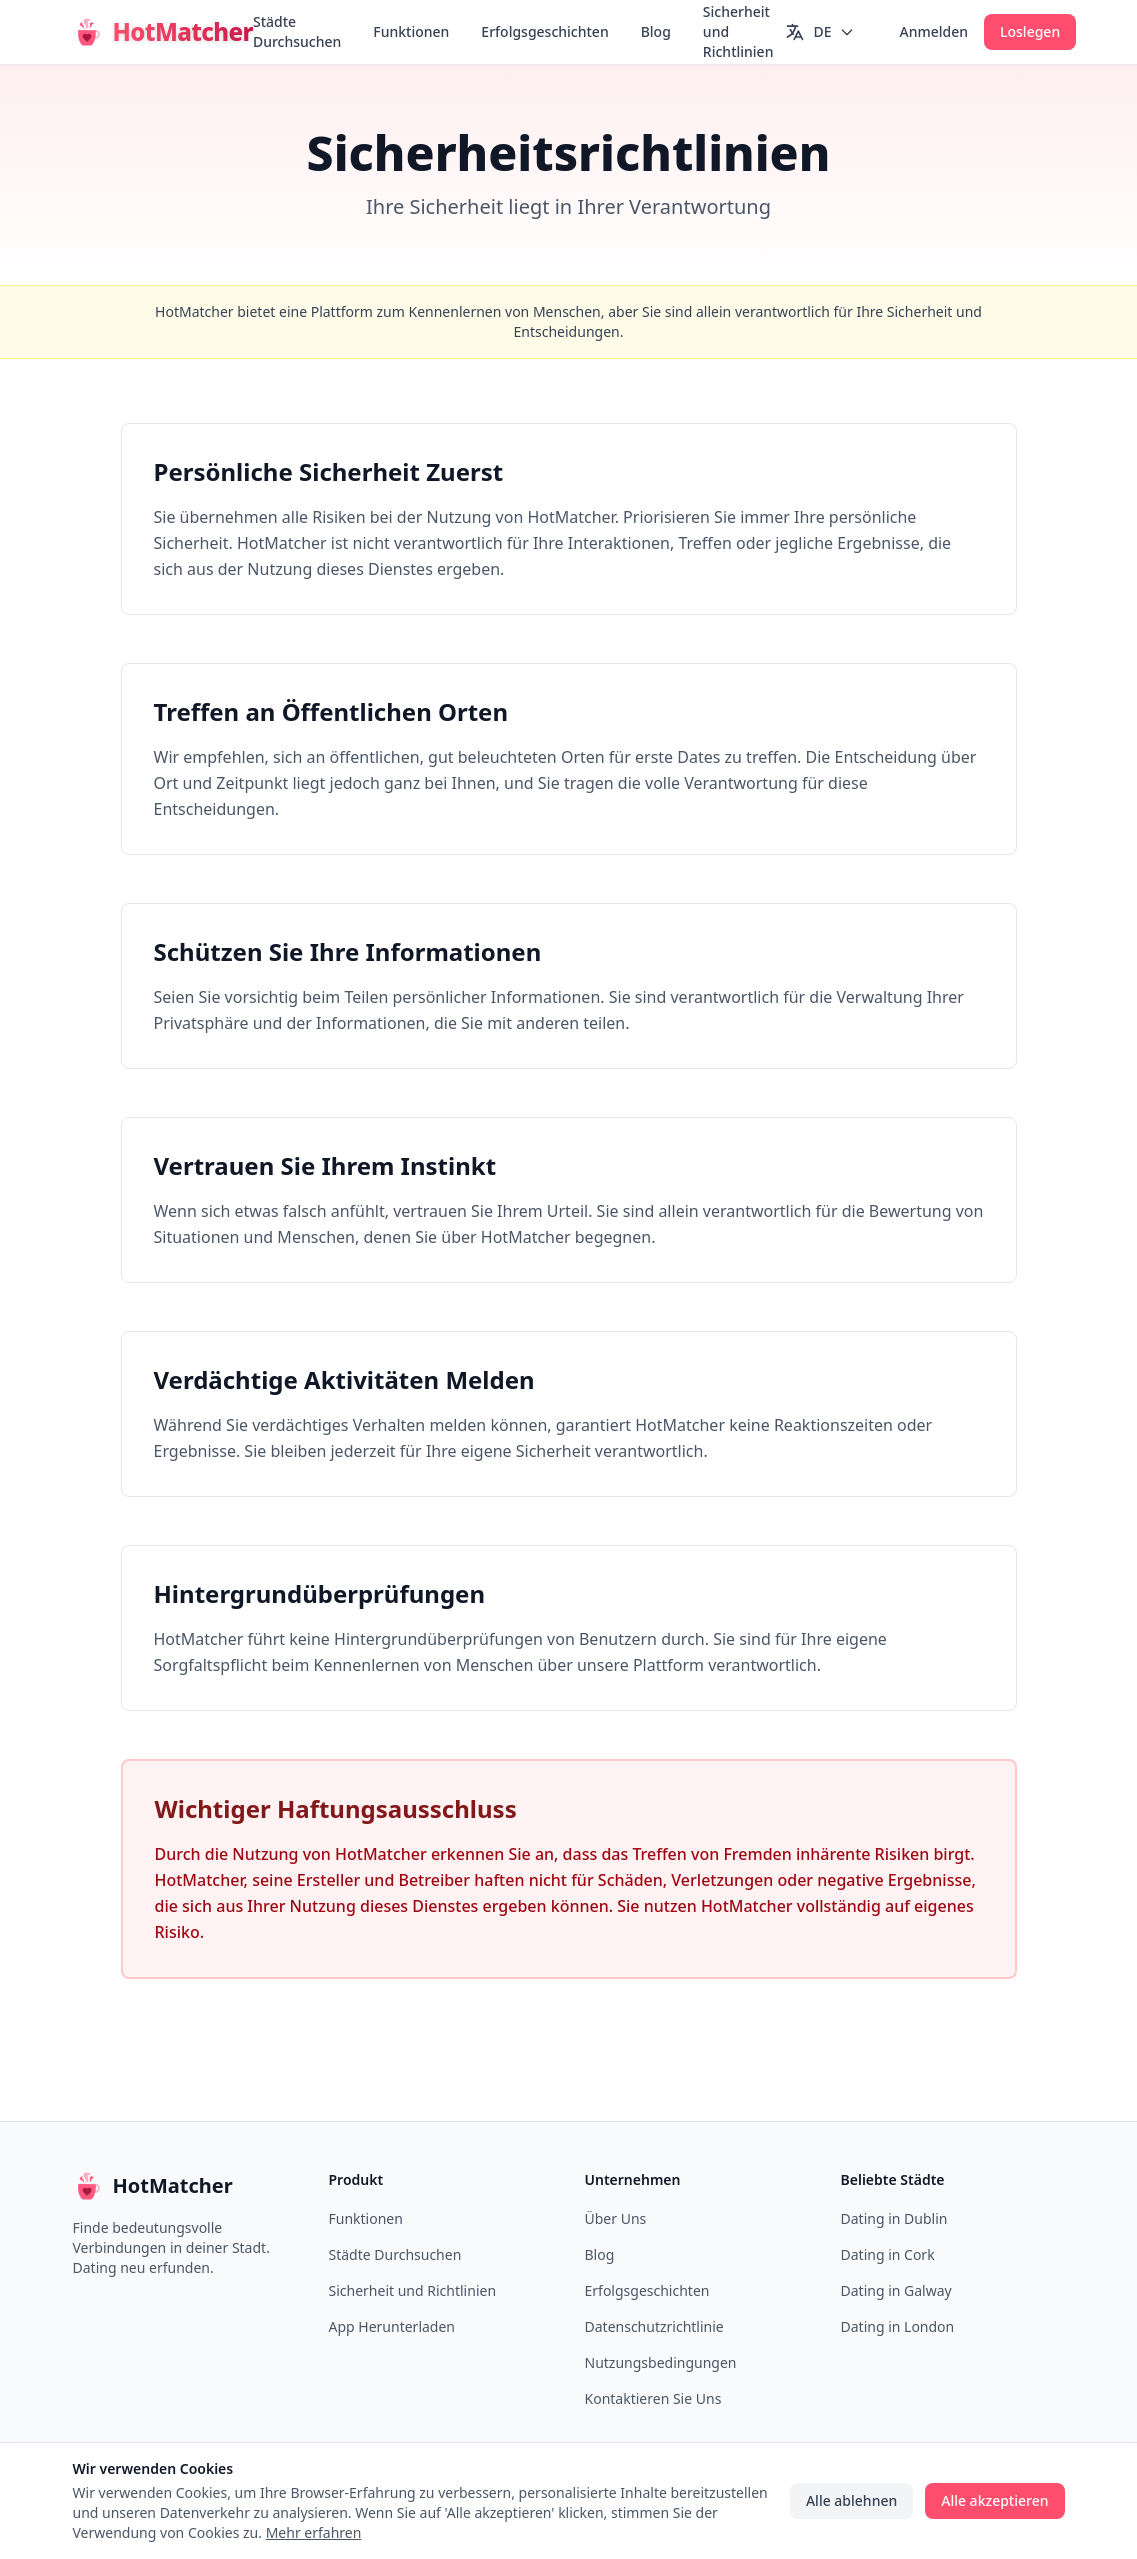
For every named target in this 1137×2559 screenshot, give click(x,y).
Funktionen (411, 31)
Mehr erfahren (314, 2532)
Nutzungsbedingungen (661, 2362)
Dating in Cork (888, 2254)
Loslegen (1030, 31)
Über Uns (616, 2218)
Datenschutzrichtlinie (654, 2326)
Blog (656, 31)
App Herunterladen (392, 2326)
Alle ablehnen (851, 2500)
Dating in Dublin (894, 2218)
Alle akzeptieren (994, 2500)
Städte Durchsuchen (297, 31)
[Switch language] (820, 32)
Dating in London (898, 2326)
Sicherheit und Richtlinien (738, 31)
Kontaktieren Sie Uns (653, 2398)
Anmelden (933, 31)
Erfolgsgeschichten (544, 31)
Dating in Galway (896, 2290)
